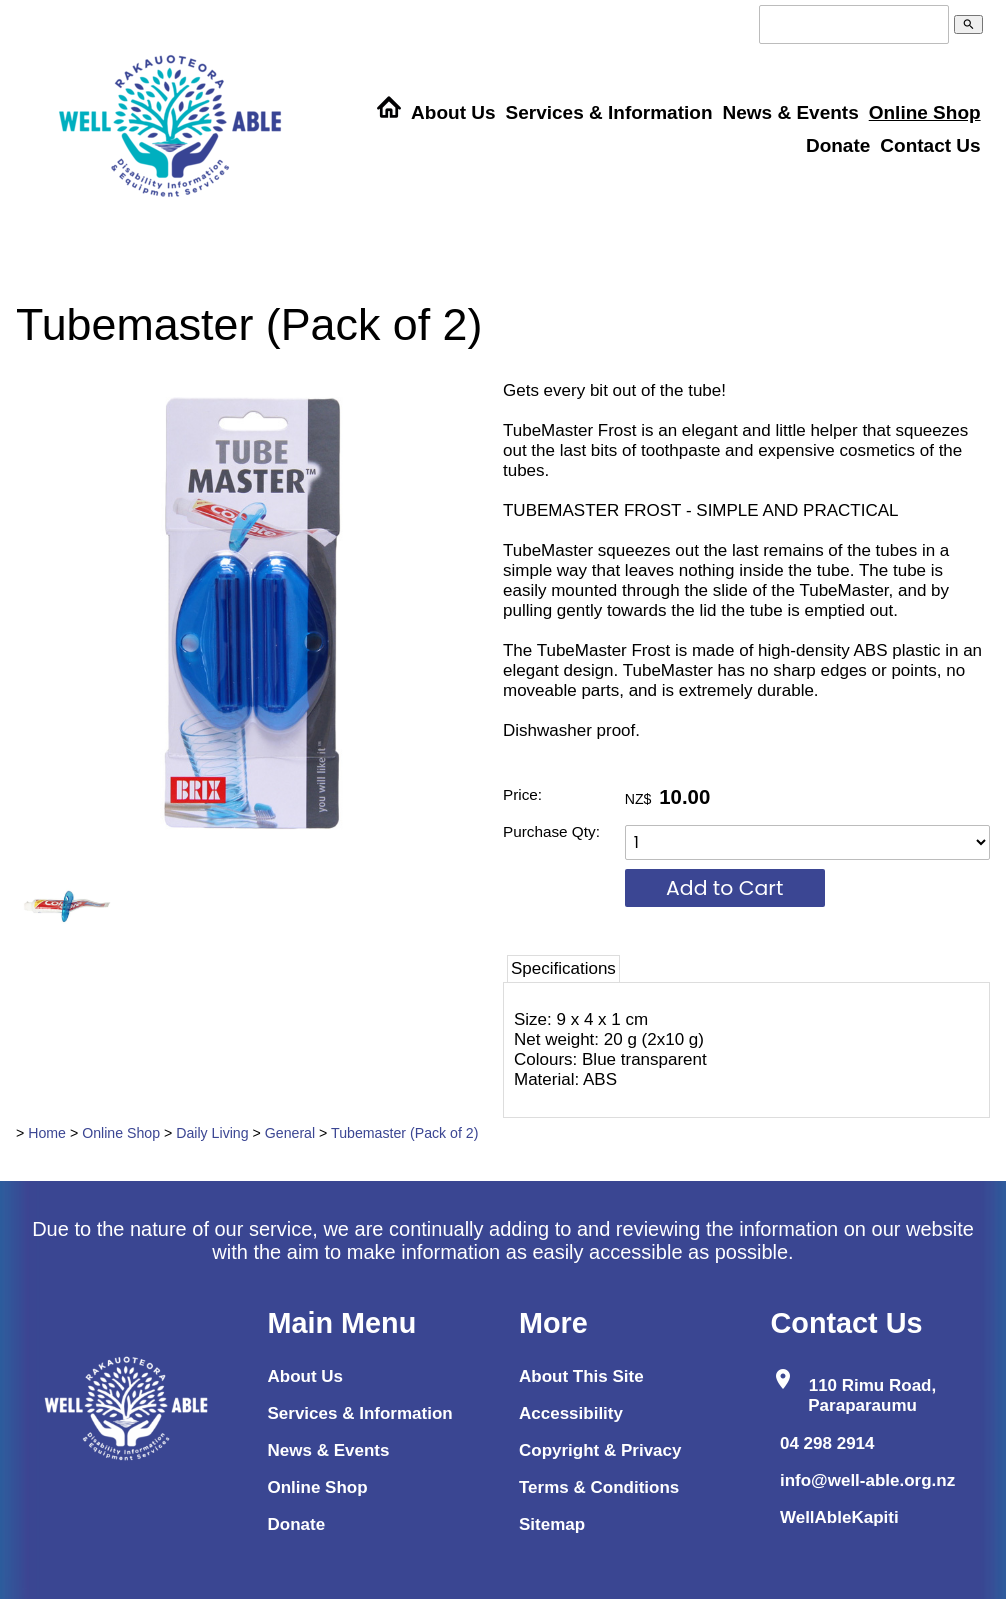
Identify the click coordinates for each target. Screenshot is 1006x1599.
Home (47, 1133)
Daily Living (212, 1133)
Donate (838, 145)
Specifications (563, 968)
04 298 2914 (827, 1443)
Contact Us (930, 145)
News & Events (790, 112)
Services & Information (609, 112)
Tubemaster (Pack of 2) (404, 1133)
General (290, 1133)
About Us (453, 112)
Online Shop (925, 112)
